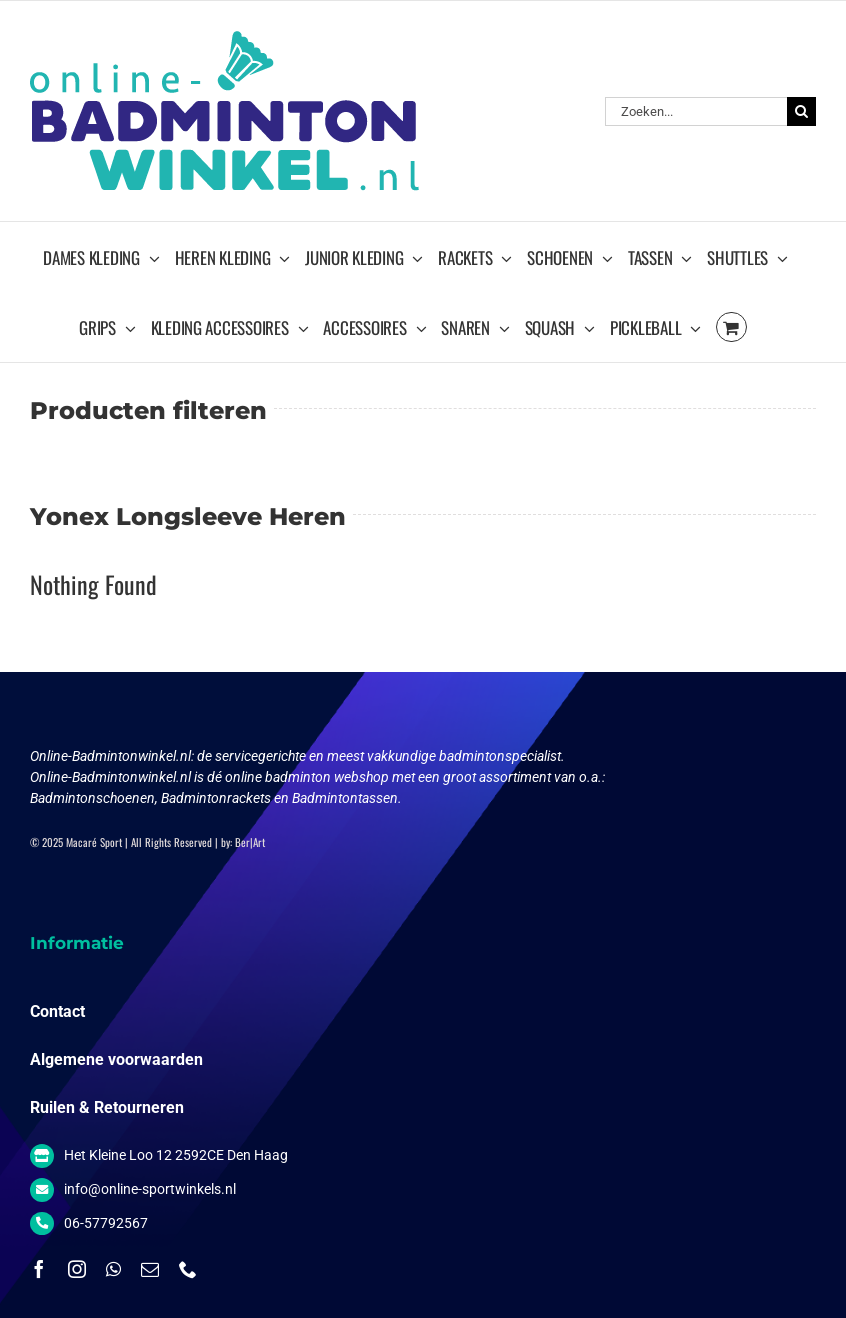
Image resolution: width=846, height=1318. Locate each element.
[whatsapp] (113, 1269)
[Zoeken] (801, 111)
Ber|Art (250, 842)
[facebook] (39, 1269)
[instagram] (77, 1269)
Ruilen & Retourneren (107, 1107)
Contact (57, 1011)
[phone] (188, 1269)
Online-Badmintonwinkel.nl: (113, 756)
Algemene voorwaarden (116, 1059)
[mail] (150, 1269)
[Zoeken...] (696, 111)
